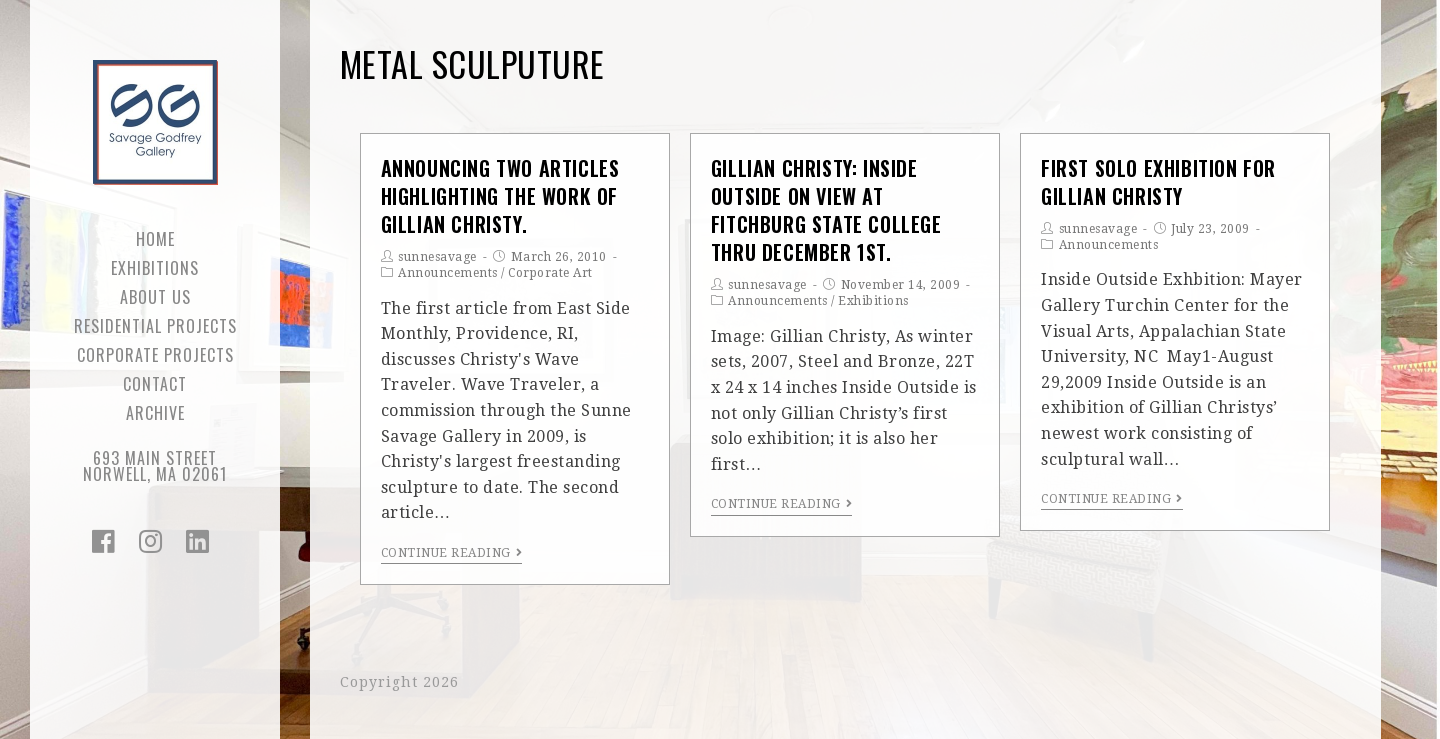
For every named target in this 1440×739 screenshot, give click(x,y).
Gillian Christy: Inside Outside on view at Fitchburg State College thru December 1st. (826, 210)
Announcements (448, 273)
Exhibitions (873, 301)
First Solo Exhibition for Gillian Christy (1158, 182)
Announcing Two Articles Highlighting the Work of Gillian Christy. (500, 196)
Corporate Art (550, 273)
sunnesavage (437, 257)
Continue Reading (452, 553)
